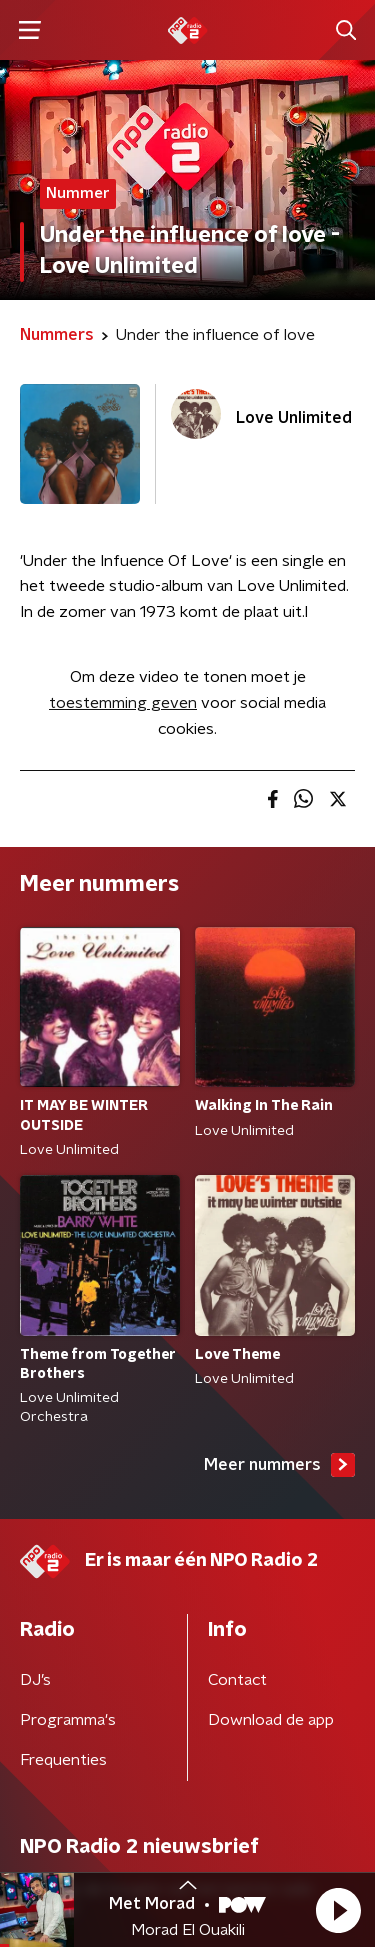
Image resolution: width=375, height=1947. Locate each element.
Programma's (68, 1720)
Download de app (271, 1720)
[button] (338, 1910)
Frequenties (63, 1760)
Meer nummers (279, 1465)
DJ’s (35, 1680)
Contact (237, 1680)
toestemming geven (123, 703)
